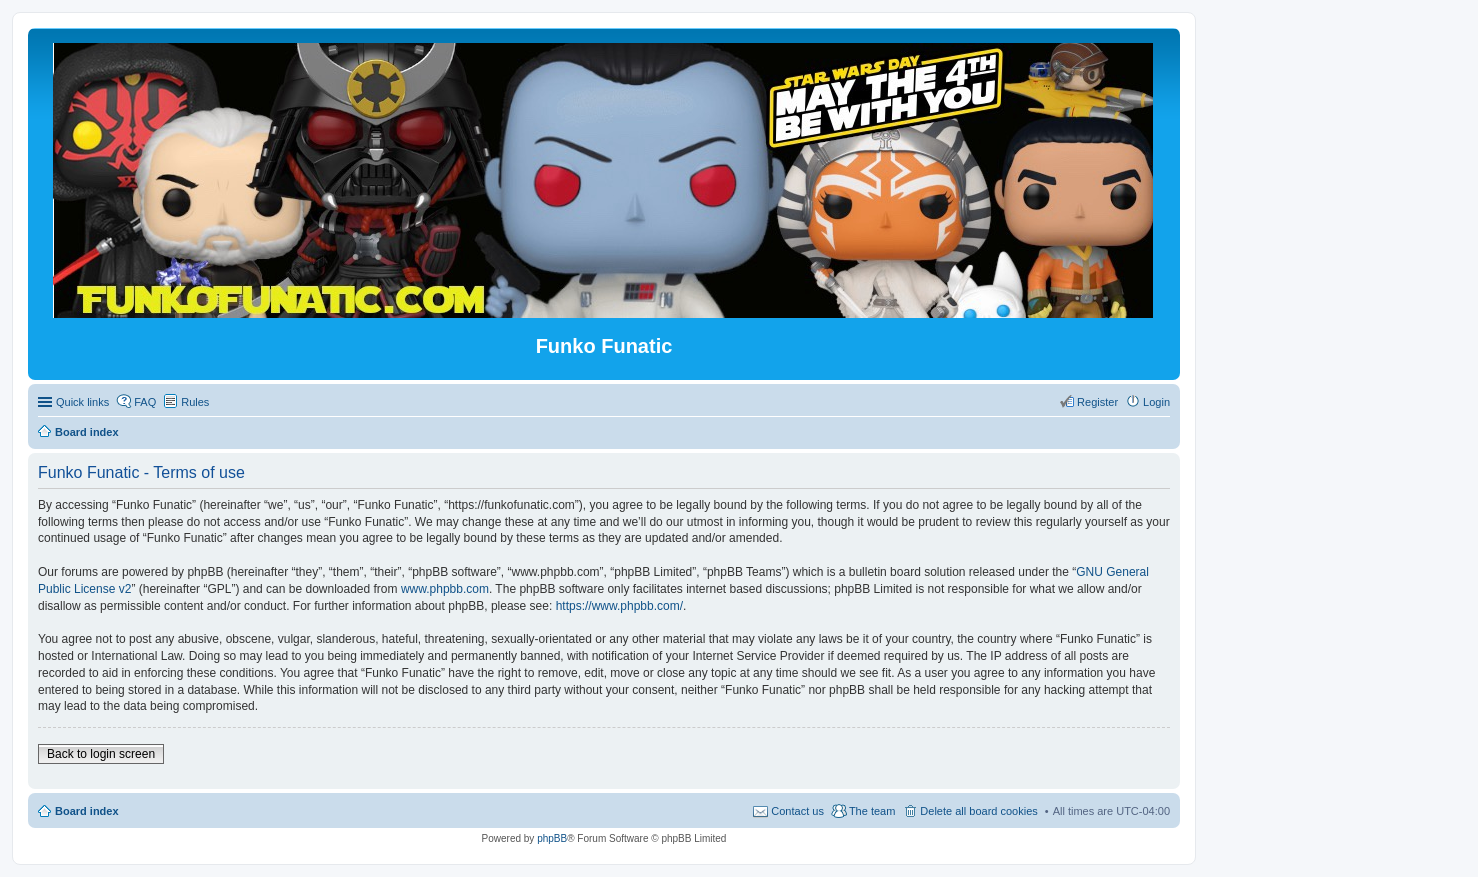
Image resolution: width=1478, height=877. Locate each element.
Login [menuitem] (1156, 402)
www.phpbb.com (445, 589)
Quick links (82, 402)
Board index (87, 811)
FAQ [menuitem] (145, 402)
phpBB (552, 838)
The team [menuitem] (872, 811)
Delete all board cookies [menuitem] (978, 811)
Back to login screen (101, 754)
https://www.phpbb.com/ (619, 606)
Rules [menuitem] (195, 402)
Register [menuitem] (1097, 402)
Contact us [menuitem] (797, 811)
